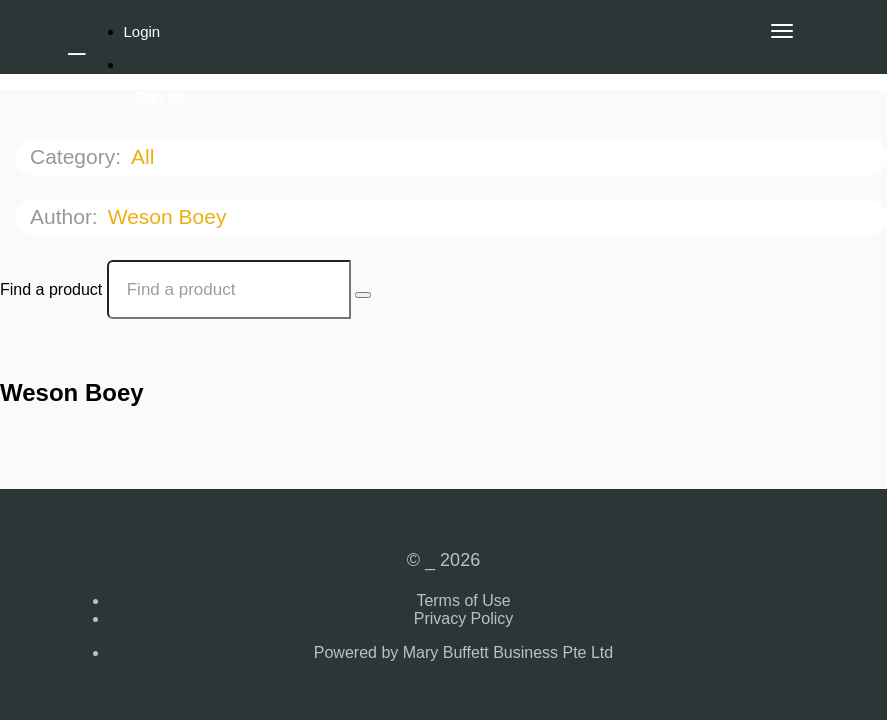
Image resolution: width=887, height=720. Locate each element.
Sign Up (160, 97)
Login (142, 31)
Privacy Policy (464, 618)
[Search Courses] (363, 295)
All (145, 156)
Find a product (51, 289)
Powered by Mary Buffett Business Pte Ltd (463, 652)
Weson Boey (170, 216)
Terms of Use (463, 600)
